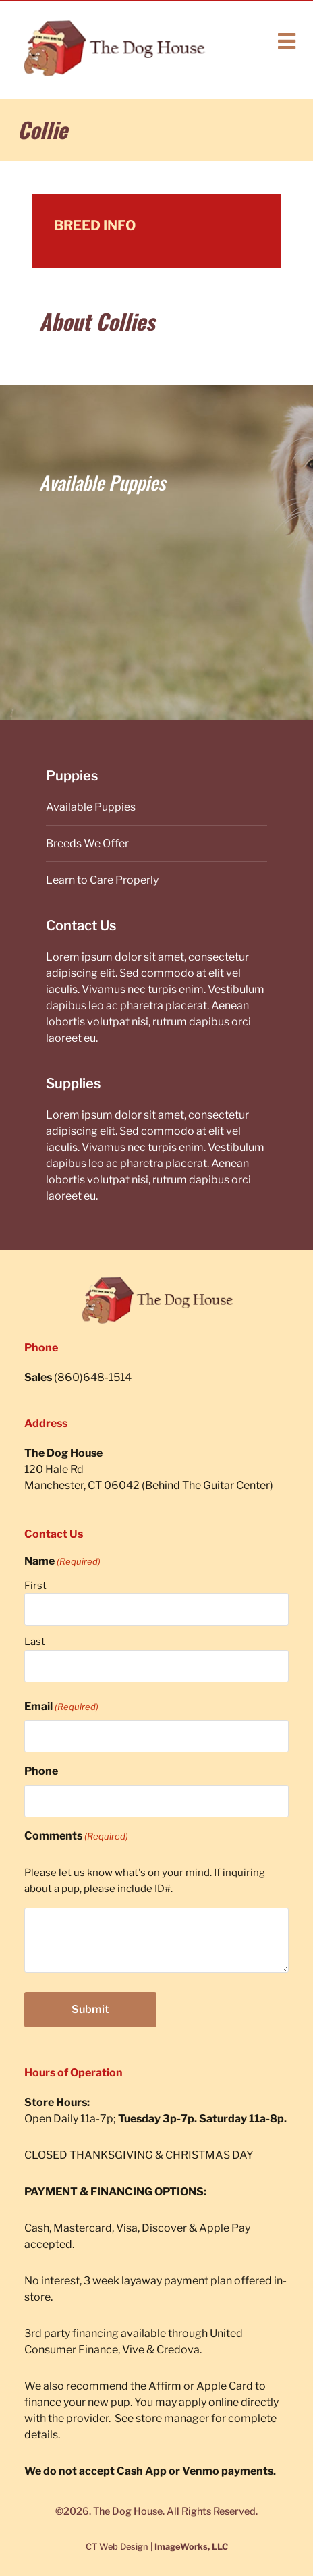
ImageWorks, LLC (191, 2547)
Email (61, 1706)
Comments (76, 1836)
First (35, 1586)
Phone (41, 1771)
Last (34, 1642)
